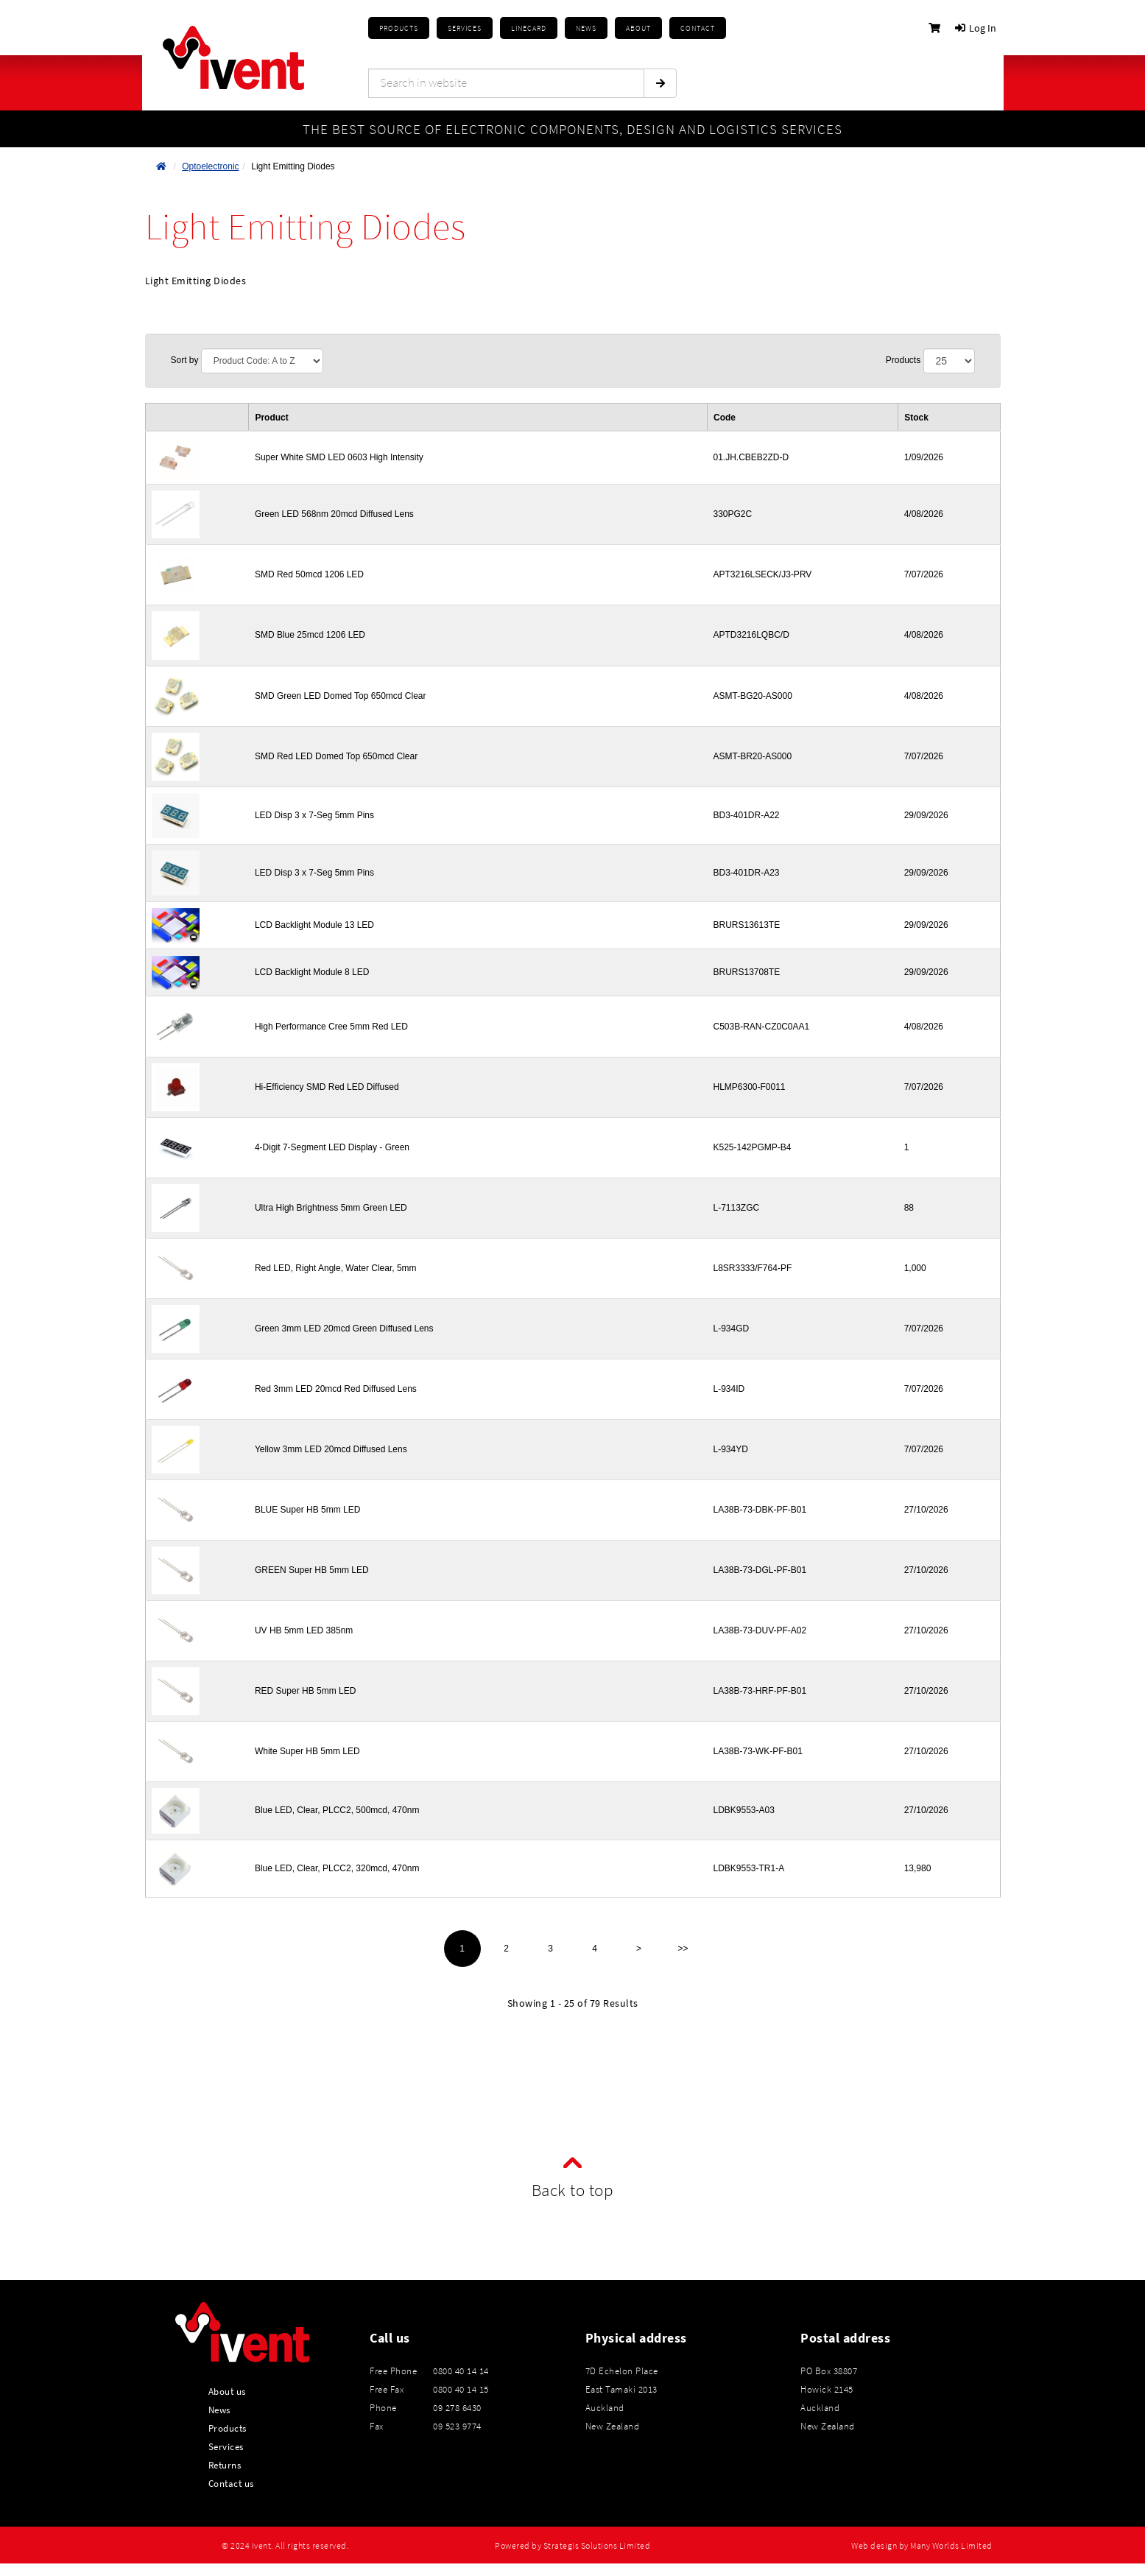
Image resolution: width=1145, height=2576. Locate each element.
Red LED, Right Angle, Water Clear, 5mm (336, 1268)
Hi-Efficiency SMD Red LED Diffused (327, 1087)
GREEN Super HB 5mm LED (312, 1570)
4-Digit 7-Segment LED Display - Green (332, 1147)
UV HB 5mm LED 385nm (304, 1630)
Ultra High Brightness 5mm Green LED (331, 1208)
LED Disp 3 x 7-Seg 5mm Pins (314, 815)
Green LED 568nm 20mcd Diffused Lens (334, 514)
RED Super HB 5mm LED (305, 1691)
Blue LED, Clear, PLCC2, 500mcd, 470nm (337, 1810)
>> (682, 1948)
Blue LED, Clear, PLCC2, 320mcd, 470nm (337, 1868)
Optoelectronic (210, 166)
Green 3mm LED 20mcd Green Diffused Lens (344, 1328)
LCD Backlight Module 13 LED (314, 925)
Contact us (231, 2483)
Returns (225, 2464)
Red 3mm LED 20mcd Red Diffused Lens (336, 1389)
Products (398, 28)
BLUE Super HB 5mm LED (307, 1510)
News (219, 2409)
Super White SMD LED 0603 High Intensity (339, 457)
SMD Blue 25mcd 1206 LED (310, 635)
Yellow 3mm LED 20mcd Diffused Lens (331, 1449)
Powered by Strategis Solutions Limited (572, 2546)
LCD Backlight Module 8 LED (312, 972)
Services (226, 2446)
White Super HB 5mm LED (307, 1751)
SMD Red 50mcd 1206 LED (309, 574)
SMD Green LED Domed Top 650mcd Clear (340, 696)
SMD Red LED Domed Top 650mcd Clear (336, 756)
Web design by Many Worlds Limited (922, 2546)
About (638, 28)
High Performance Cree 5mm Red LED (331, 1026)
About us (227, 2391)
